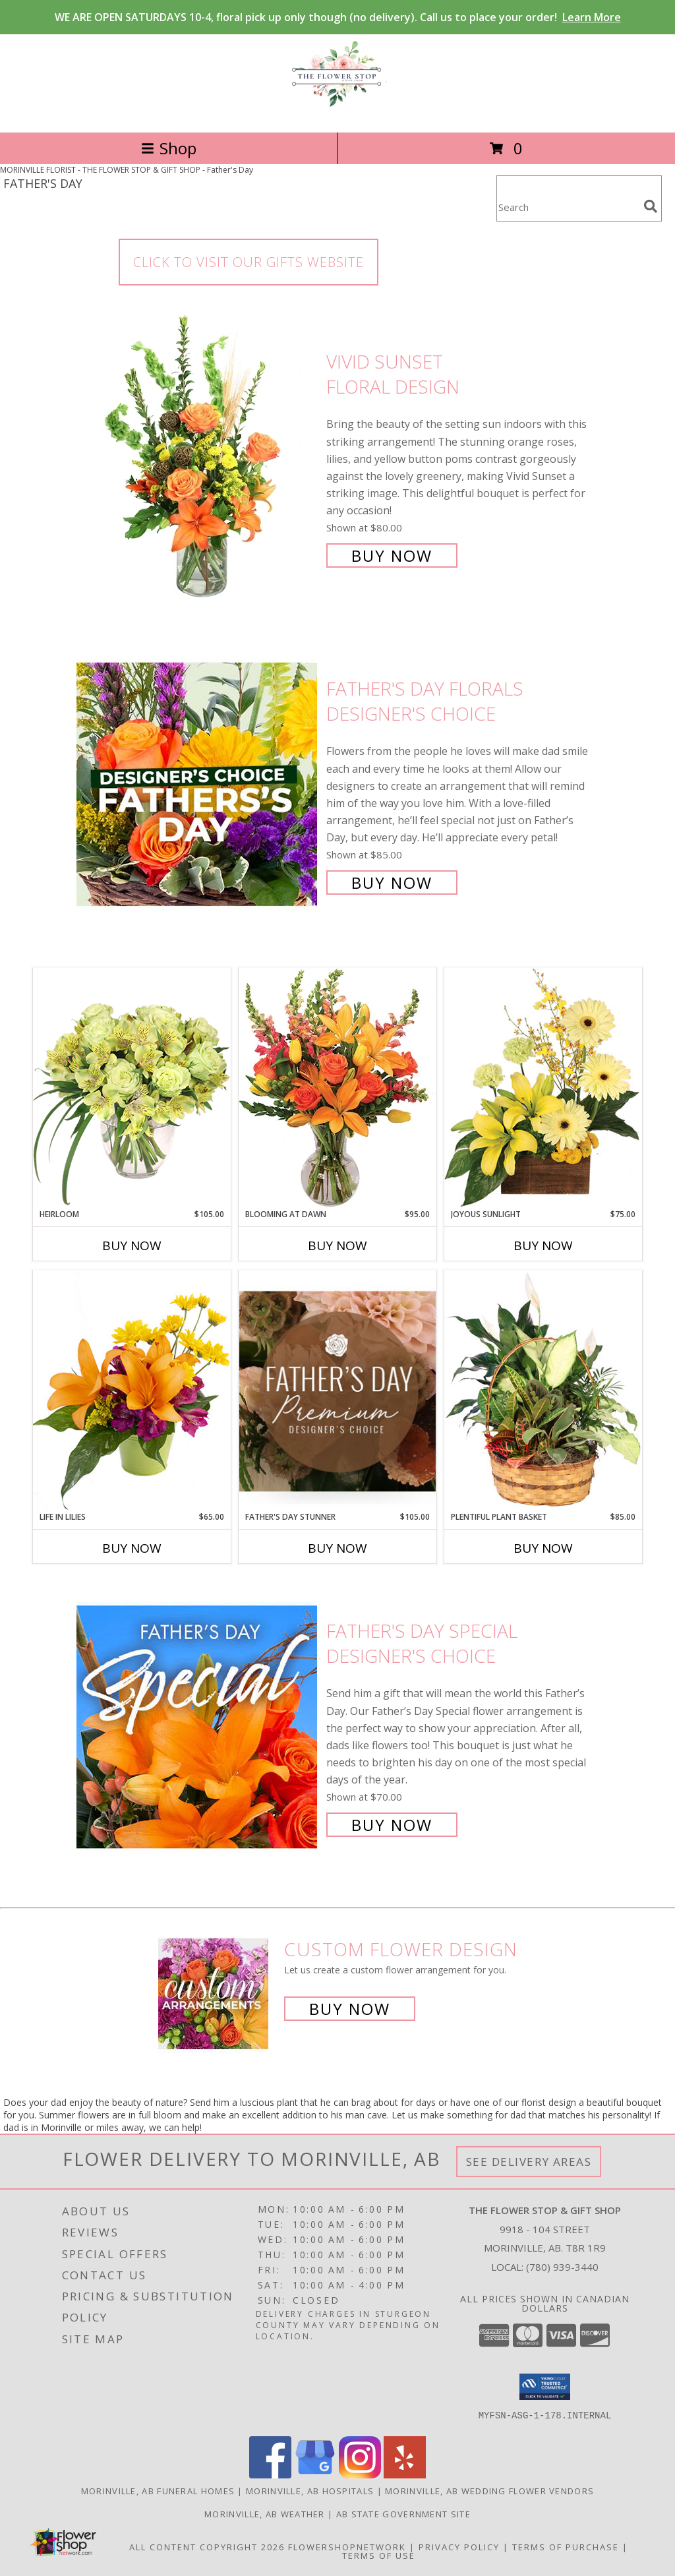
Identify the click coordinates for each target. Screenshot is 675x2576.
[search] (650, 206)
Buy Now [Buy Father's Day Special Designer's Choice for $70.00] (391, 1825)
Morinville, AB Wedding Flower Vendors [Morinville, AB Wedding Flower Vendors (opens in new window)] (489, 2491)
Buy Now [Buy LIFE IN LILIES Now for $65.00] (131, 1548)
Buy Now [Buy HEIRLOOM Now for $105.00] (131, 1245)
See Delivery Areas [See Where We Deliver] (529, 2161)
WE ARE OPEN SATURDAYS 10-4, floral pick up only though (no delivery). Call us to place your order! (338, 17)
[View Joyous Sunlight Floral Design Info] (543, 1087)
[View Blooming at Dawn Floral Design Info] (337, 1088)
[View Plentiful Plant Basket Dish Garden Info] (543, 1391)
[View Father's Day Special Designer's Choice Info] (198, 1726)
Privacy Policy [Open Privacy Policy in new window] (459, 2547)
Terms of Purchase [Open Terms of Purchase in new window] (565, 2547)
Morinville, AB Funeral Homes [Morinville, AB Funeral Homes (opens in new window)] (158, 2491)
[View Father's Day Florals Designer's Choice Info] (198, 784)
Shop (168, 148)
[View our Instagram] (360, 2475)
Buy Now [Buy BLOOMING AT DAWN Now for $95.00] (337, 1245)
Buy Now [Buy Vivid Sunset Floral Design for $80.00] (391, 555)
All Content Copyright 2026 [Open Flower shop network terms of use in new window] (207, 2547)
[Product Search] (567, 207)
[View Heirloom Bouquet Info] (132, 1087)
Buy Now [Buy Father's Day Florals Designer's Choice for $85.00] (391, 882)
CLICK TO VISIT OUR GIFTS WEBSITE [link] (248, 262)
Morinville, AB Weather (264, 2514)
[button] (544, 2387)
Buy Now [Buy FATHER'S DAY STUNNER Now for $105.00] (337, 1548)
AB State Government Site (403, 2514)
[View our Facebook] (270, 2475)
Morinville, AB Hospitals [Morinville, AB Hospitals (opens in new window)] (310, 2491)
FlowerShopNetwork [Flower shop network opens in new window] (347, 2547)
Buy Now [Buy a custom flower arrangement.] (349, 2009)
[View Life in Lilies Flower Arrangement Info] (132, 1390)
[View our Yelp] (405, 2475)
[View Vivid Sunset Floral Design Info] (198, 457)
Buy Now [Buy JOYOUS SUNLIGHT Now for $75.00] (543, 1245)
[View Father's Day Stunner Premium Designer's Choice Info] (337, 1391)
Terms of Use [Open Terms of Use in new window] (378, 2555)
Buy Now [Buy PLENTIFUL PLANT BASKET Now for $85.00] (543, 1548)
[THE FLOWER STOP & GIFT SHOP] (337, 113)
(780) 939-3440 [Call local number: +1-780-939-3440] (562, 2266)
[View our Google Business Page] (315, 2475)
